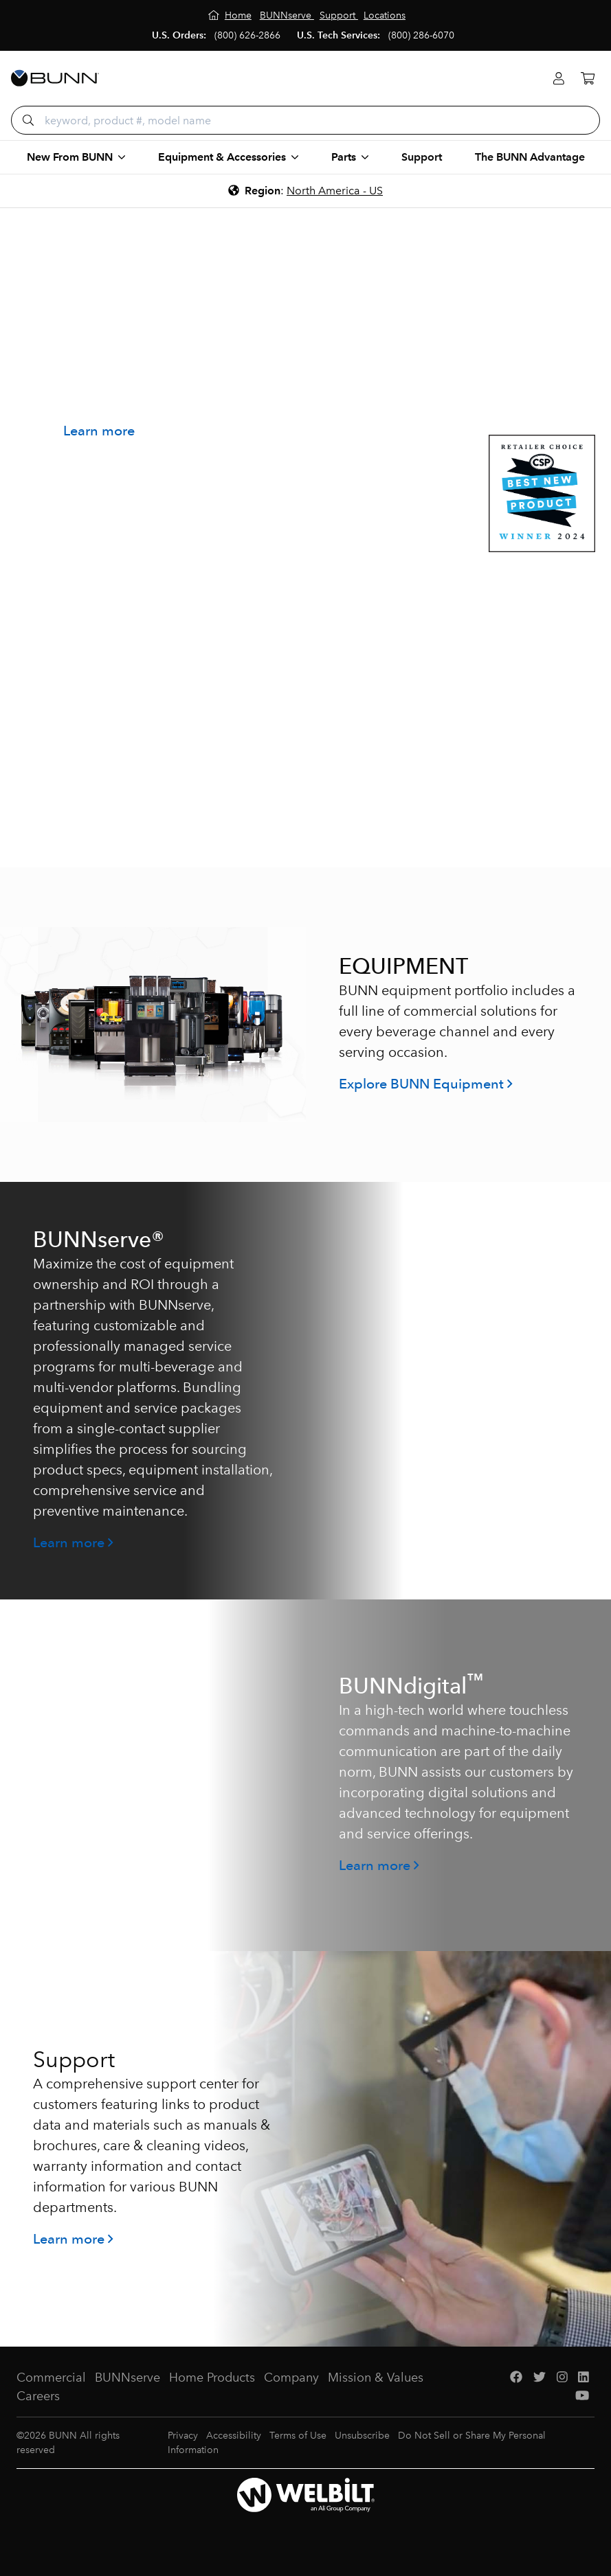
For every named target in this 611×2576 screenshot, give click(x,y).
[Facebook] (516, 2378)
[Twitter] (539, 2378)
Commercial (51, 2377)
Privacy (183, 2435)
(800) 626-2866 (247, 35)
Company (291, 2377)
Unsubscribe (362, 2435)
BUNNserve (127, 2377)
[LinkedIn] (583, 2378)
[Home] (230, 15)
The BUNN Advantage (530, 156)
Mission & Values (375, 2377)
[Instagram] (562, 2378)
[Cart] (587, 79)
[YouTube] (582, 2396)
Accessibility (233, 2435)
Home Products (212, 2377)
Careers (38, 2396)
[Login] (559, 79)
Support (421, 156)
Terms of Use (297, 2435)
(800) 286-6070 (421, 35)
